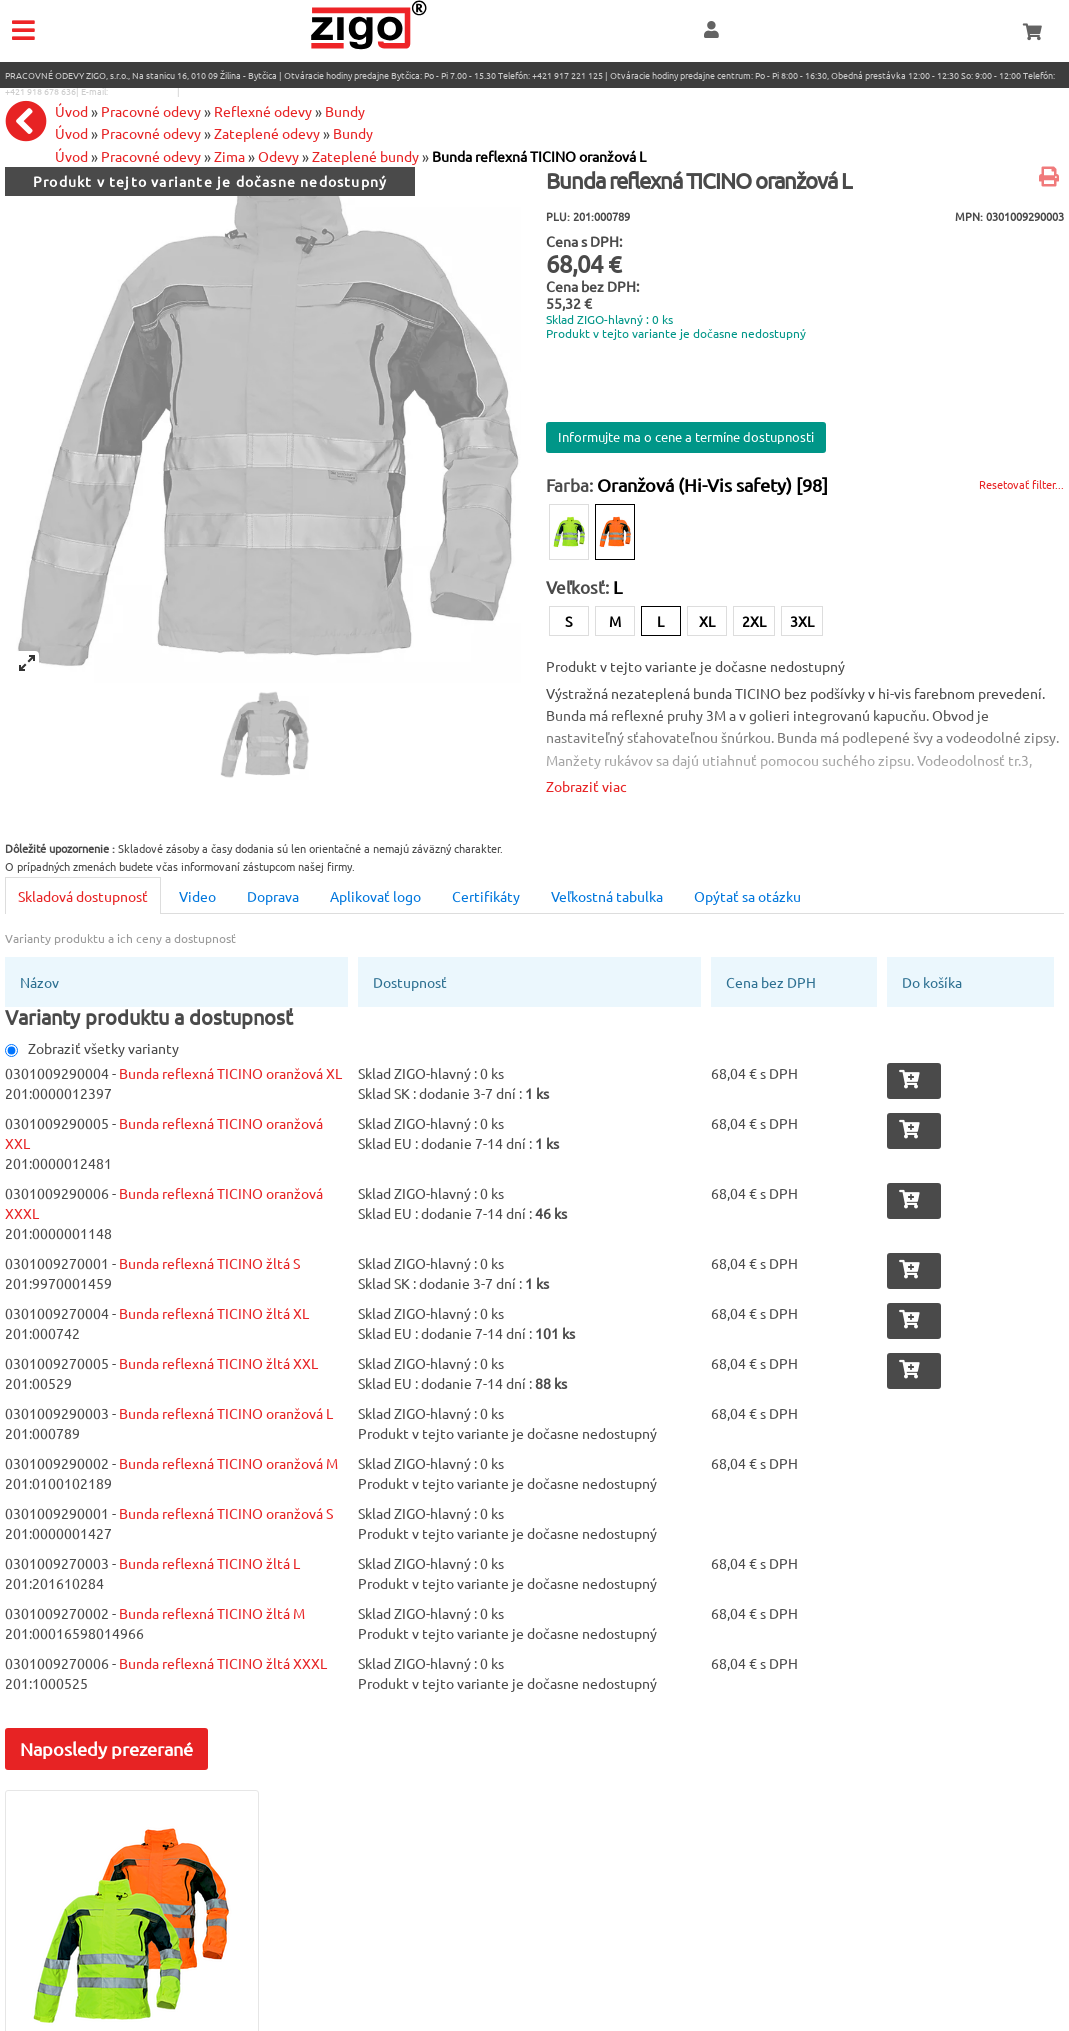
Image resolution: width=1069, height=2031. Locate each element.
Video (197, 896)
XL (707, 621)
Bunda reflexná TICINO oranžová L (539, 156)
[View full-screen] (27, 663)
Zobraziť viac (586, 786)
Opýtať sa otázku (747, 896)
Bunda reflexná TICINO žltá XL (214, 1313)
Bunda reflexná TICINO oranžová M (228, 1463)
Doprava (273, 896)
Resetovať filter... (1021, 484)
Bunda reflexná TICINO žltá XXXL (223, 1663)
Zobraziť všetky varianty (92, 1048)
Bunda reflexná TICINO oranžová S (226, 1513)
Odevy (278, 156)
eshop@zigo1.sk (142, 91)
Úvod (71, 156)
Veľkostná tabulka (607, 896)
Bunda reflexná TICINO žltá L (209, 1563)
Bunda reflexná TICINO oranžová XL (230, 1073)
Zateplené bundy (365, 156)
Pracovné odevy (151, 156)
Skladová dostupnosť (83, 896)
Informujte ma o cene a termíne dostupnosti (686, 436)
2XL (754, 621)
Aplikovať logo (375, 896)
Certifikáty (486, 896)
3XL (802, 621)
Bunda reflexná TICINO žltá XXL (218, 1363)
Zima (229, 156)
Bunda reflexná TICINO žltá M (212, 1613)
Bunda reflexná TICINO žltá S (209, 1263)
